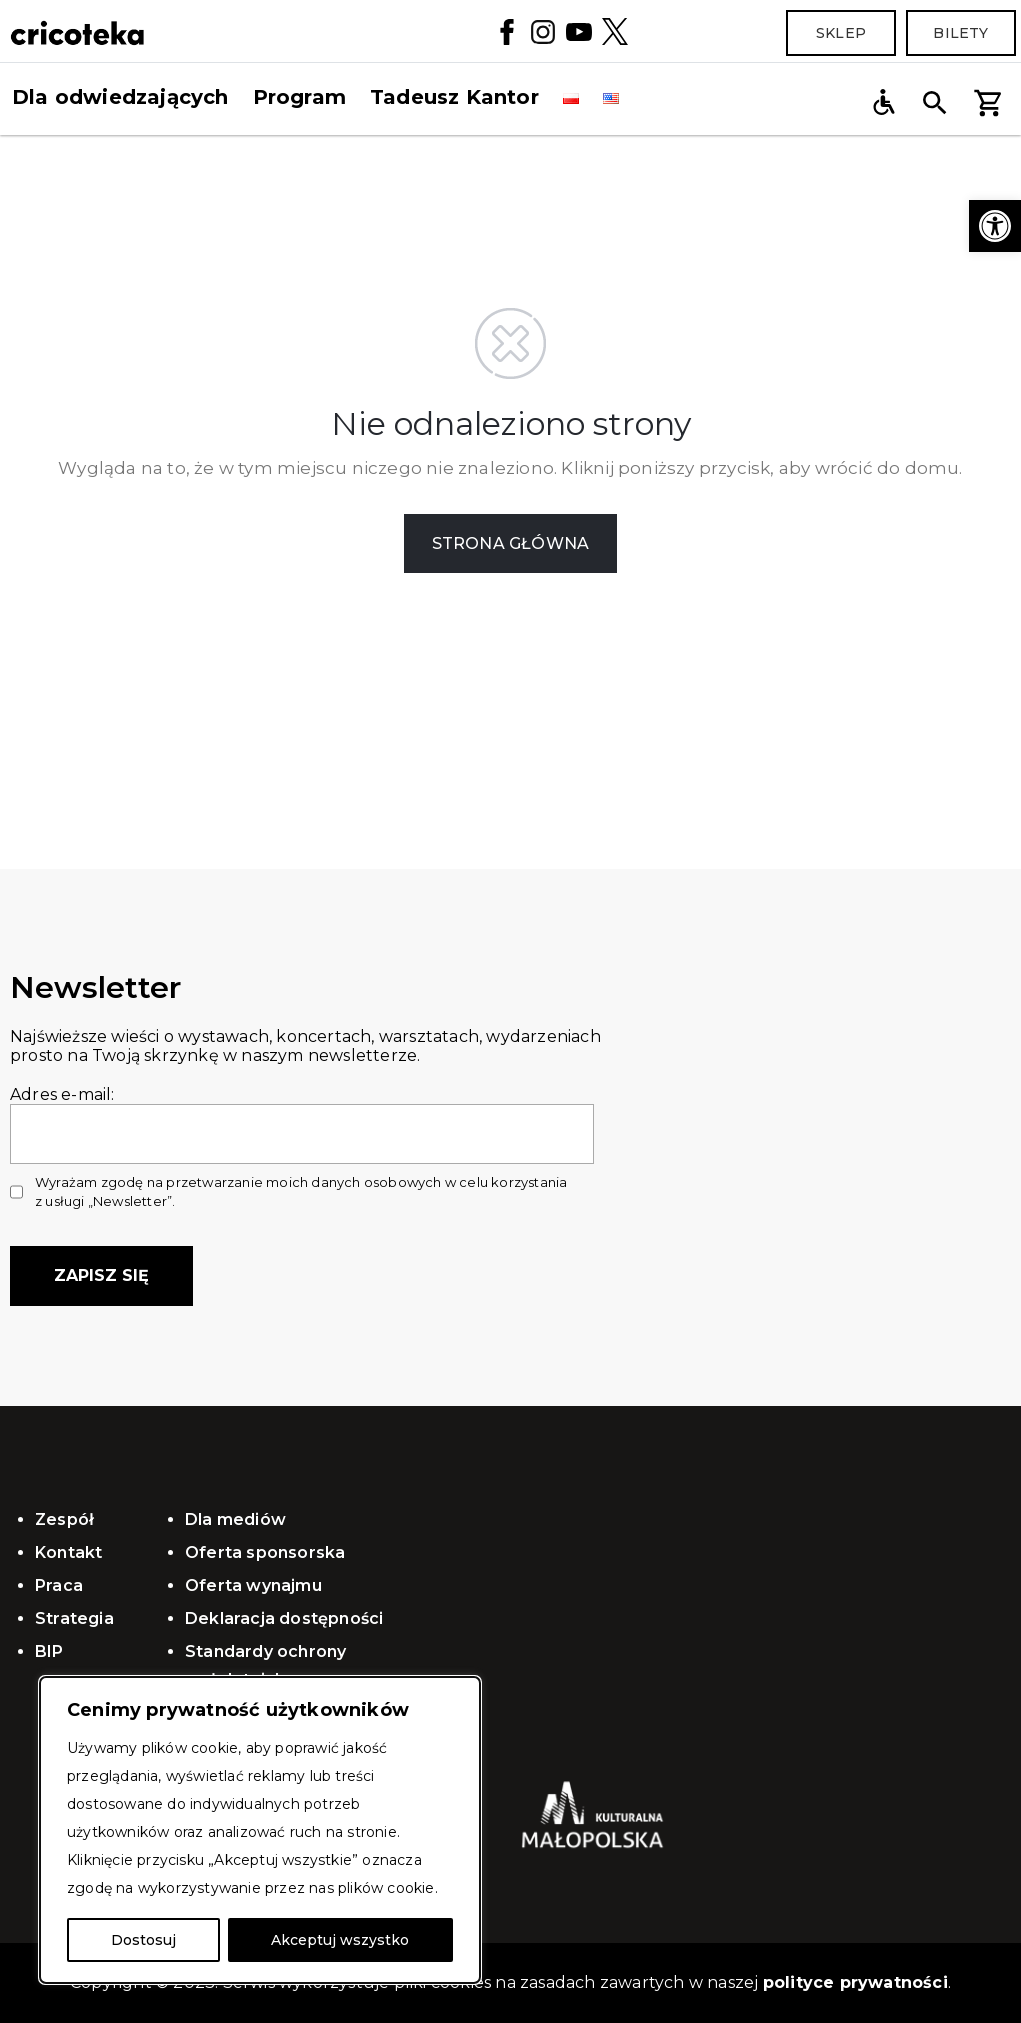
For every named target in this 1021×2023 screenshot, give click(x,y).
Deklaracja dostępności (284, 1618)
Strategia (74, 1618)
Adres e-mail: (302, 1114)
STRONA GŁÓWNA (511, 543)
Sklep (841, 33)
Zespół (64, 1519)
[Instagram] (543, 30)
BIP (49, 1651)
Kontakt (68, 1552)
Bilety (960, 33)
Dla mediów (235, 1519)
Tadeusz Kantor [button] (454, 97)
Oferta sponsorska (265, 1552)
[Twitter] (615, 31)
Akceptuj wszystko (340, 1940)
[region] (260, 1830)
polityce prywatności (855, 1982)
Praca (59, 1585)
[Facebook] (507, 30)
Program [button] (299, 97)
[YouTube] (579, 30)
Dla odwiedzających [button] (120, 97)
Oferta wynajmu (253, 1585)
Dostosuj (143, 1940)
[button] (995, 226)
